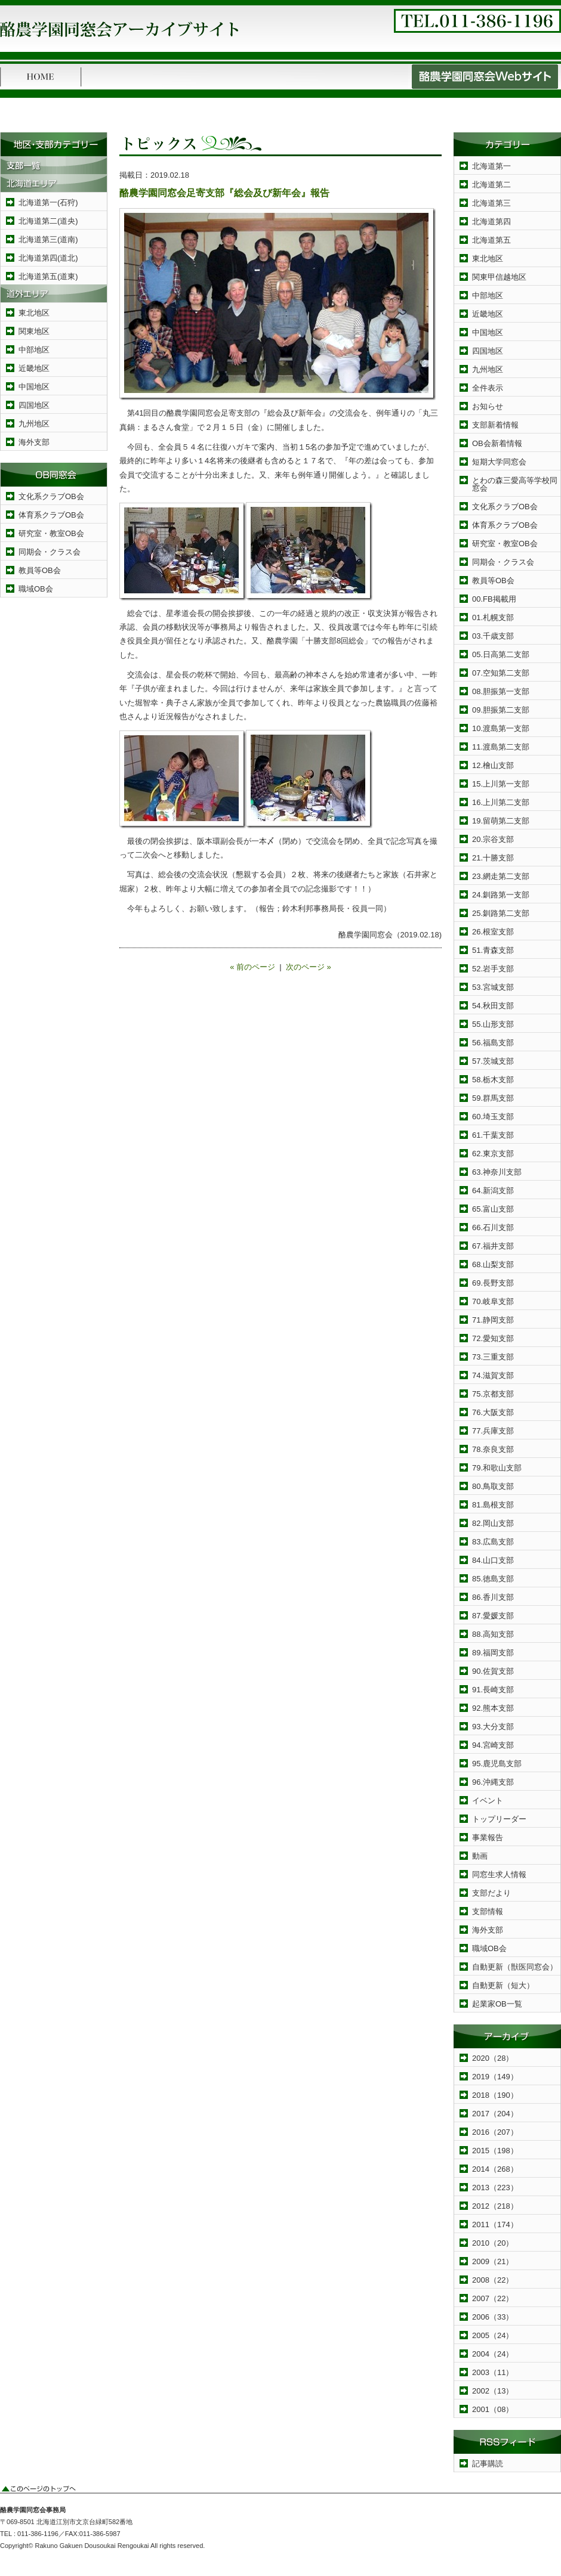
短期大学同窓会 (499, 461)
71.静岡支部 (493, 1319)
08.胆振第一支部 (500, 691)
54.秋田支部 (493, 1005)
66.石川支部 (493, 1227)
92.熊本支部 (493, 1708)
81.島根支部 (493, 1504)
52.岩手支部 (493, 968)
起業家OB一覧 (497, 2003)
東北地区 (34, 312)
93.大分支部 (493, 1726)
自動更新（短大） (503, 1985)
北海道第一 (491, 166)
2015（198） (495, 2150)
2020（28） (492, 2058)
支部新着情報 (495, 424)
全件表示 (487, 387)
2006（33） (492, 2316)
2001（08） (492, 2409)
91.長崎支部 (493, 1689)
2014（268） (495, 2169)
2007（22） (492, 2298)
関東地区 (34, 331)
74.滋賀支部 (493, 1375)
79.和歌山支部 (497, 1467)
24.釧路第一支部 (500, 894)
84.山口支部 (493, 1560)
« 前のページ (252, 966)
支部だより (491, 1892)
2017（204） (495, 2113)
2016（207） (495, 2132)
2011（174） (495, 2224)
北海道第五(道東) (48, 276)
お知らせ (487, 406)
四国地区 (34, 405)
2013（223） (495, 2187)
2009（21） (492, 2261)
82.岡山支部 (493, 1523)
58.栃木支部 (493, 1079)
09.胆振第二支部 (500, 709)
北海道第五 (491, 240)
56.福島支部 (493, 1042)
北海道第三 (491, 203)
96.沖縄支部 (493, 1782)
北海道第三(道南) (48, 239)
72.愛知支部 (493, 1338)
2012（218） (495, 2206)
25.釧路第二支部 (500, 913)
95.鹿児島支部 (497, 1763)
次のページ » (308, 966)
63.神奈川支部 (497, 1172)
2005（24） (492, 2335)
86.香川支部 (493, 1597)
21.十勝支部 (493, 857)
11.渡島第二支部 (500, 746)
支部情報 (487, 1911)
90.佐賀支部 (493, 1671)
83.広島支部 (493, 1541)
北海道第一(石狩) (48, 202)
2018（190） (495, 2095)
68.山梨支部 (493, 1264)
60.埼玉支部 (493, 1116)
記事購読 (487, 2463)
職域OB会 (36, 588)
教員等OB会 (40, 570)
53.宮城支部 (493, 987)
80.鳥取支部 (493, 1486)
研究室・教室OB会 (51, 533)
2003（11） (492, 2372)
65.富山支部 (493, 1209)
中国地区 (34, 386)
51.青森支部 (493, 950)
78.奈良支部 (493, 1449)
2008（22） (492, 2279)
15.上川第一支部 (500, 783)
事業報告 (487, 1837)
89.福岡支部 (493, 1652)
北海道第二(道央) (48, 220)
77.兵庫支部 (493, 1430)
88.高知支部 (493, 1634)
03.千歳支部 (493, 635)
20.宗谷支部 (493, 839)
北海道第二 (491, 184)
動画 (480, 1856)
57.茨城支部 (493, 1061)
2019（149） (495, 2076)
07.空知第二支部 (500, 672)
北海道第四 (491, 221)
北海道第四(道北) (48, 257)
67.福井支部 (493, 1245)
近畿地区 (34, 368)
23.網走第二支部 (500, 876)
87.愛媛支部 (493, 1615)
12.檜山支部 (493, 765)
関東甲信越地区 (499, 277)
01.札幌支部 (493, 617)
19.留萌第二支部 (500, 820)
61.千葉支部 (493, 1135)
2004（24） (492, 2353)
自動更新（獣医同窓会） (514, 1966)
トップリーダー (499, 1819)
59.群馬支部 (493, 1098)
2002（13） (492, 2390)
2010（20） (492, 2242)
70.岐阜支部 (493, 1301)
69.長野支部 (493, 1282)
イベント (487, 1800)
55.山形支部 (493, 1024)
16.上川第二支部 (500, 802)
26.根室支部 (493, 931)
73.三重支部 (493, 1356)
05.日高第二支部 (500, 654)
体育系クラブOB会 (51, 514)
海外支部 (34, 442)
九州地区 (34, 423)
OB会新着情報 (497, 443)
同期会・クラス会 (50, 551)
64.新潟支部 (493, 1190)
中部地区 (34, 349)
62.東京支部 (493, 1153)
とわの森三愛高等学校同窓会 (514, 484)
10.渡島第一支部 (500, 728)
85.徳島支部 (493, 1578)
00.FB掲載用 (494, 599)
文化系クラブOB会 (51, 496)
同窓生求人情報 (499, 1874)
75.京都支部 (493, 1393)
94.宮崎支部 (493, 1745)
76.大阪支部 (493, 1412)
